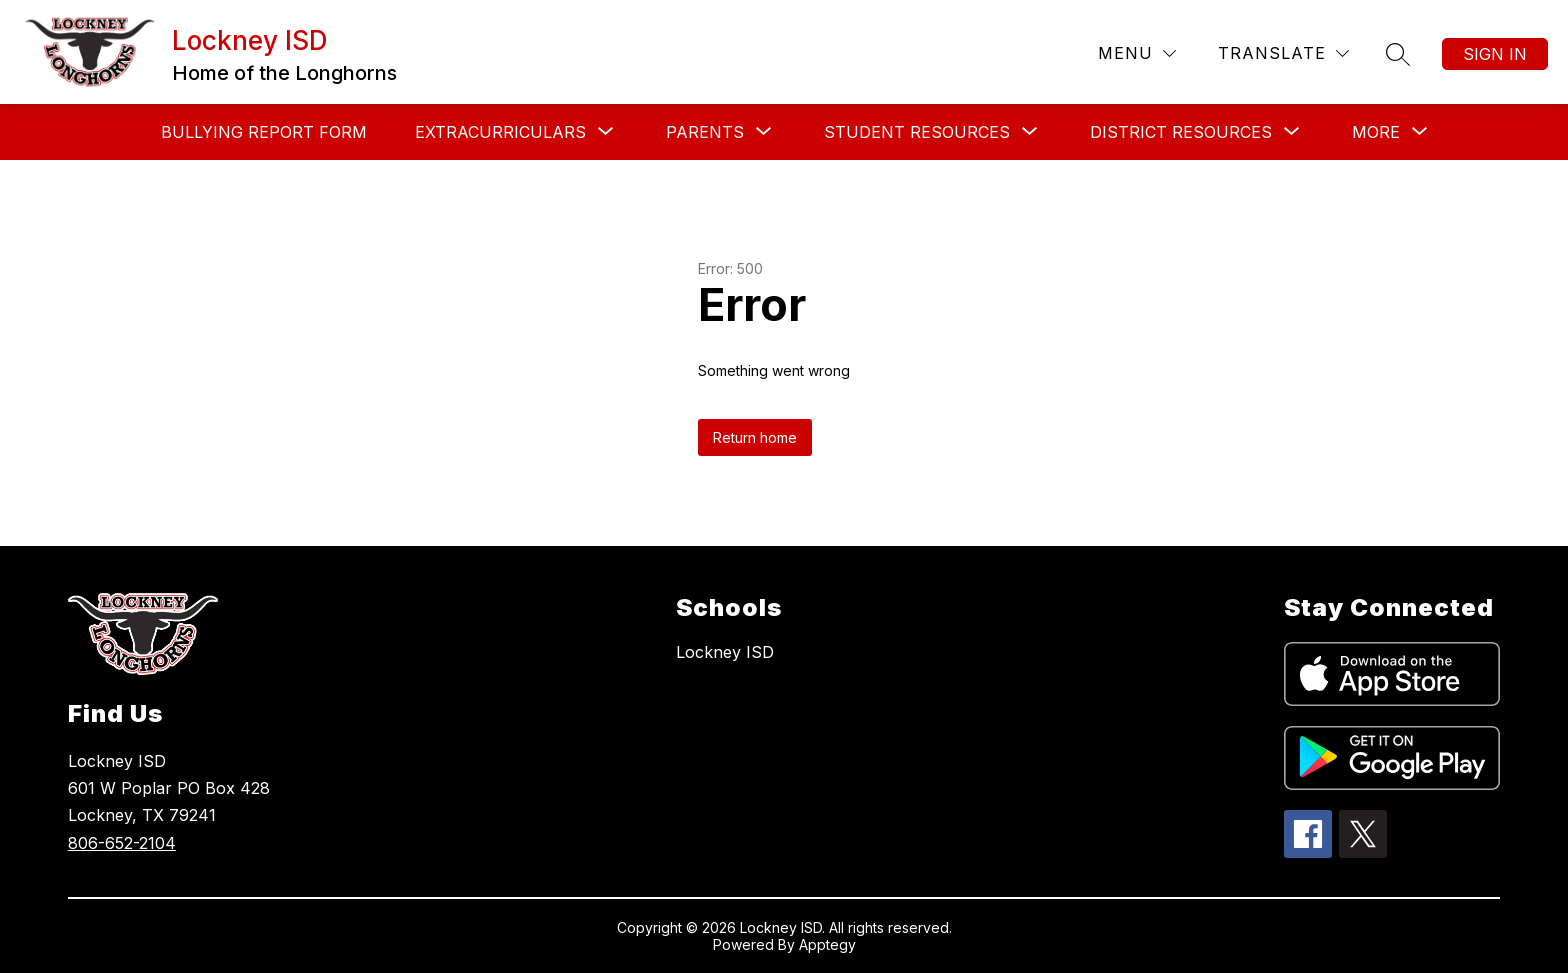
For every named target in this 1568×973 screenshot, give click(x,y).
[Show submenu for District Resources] (1181, 132)
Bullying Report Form (264, 132)
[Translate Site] (1283, 53)
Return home (755, 437)
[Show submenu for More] (1376, 132)
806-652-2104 (122, 843)
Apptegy (827, 944)
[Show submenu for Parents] (705, 132)
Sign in (1495, 54)
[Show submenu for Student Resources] (917, 132)
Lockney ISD (725, 652)
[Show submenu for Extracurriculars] (500, 132)
